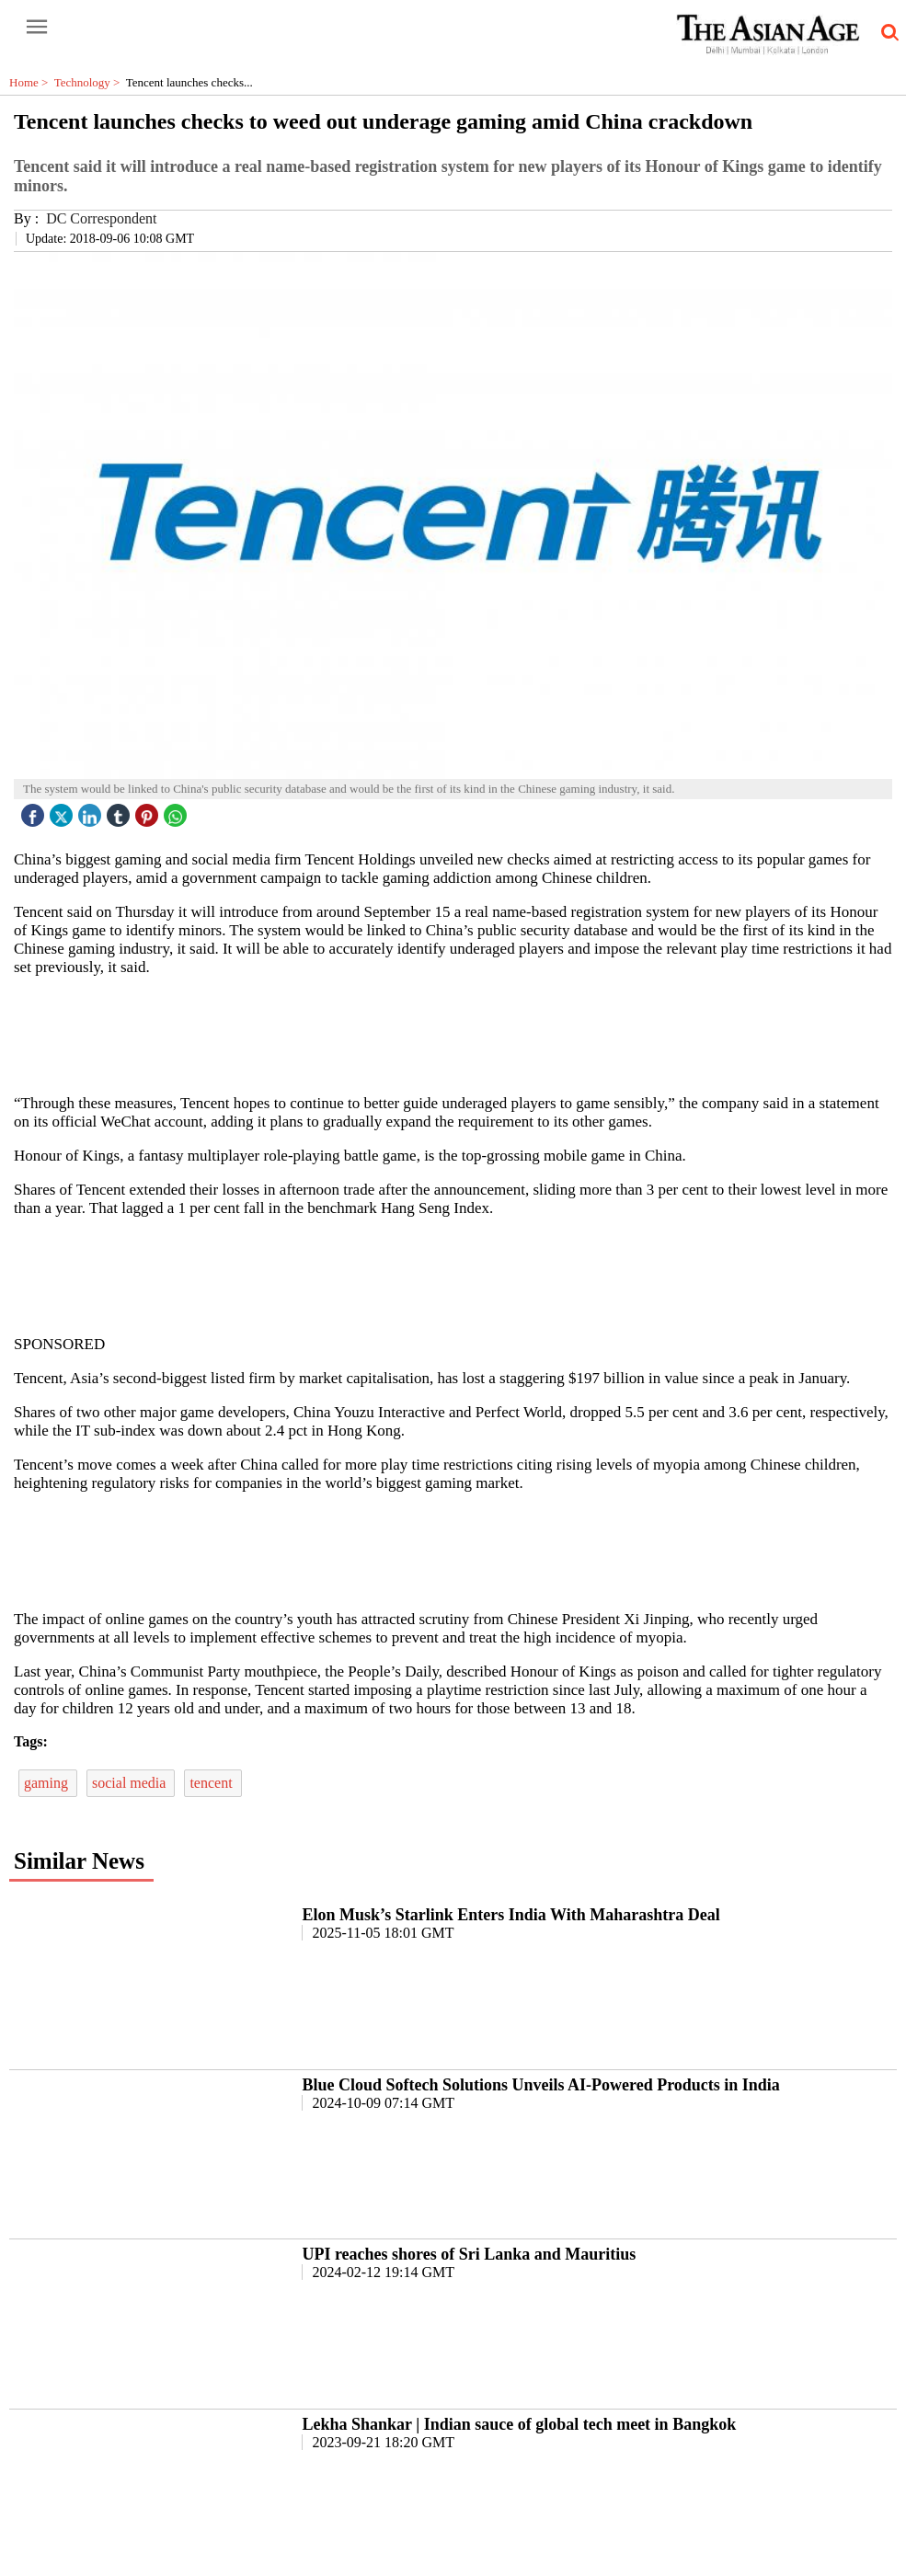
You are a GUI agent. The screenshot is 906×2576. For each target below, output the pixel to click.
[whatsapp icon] (177, 811)
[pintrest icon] (149, 811)
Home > (31, 82)
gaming (48, 1783)
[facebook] (35, 811)
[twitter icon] (63, 811)
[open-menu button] (36, 27)
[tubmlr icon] (120, 811)
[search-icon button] (886, 33)
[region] (460, 1033)
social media (130, 1783)
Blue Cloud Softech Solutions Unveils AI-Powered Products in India (540, 2085)
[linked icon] (92, 811)
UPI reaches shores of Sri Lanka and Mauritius (469, 2254)
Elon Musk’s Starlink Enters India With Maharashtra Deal (510, 1915)
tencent (212, 1783)
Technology (90, 82)
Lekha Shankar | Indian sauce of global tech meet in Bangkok (519, 2424)
